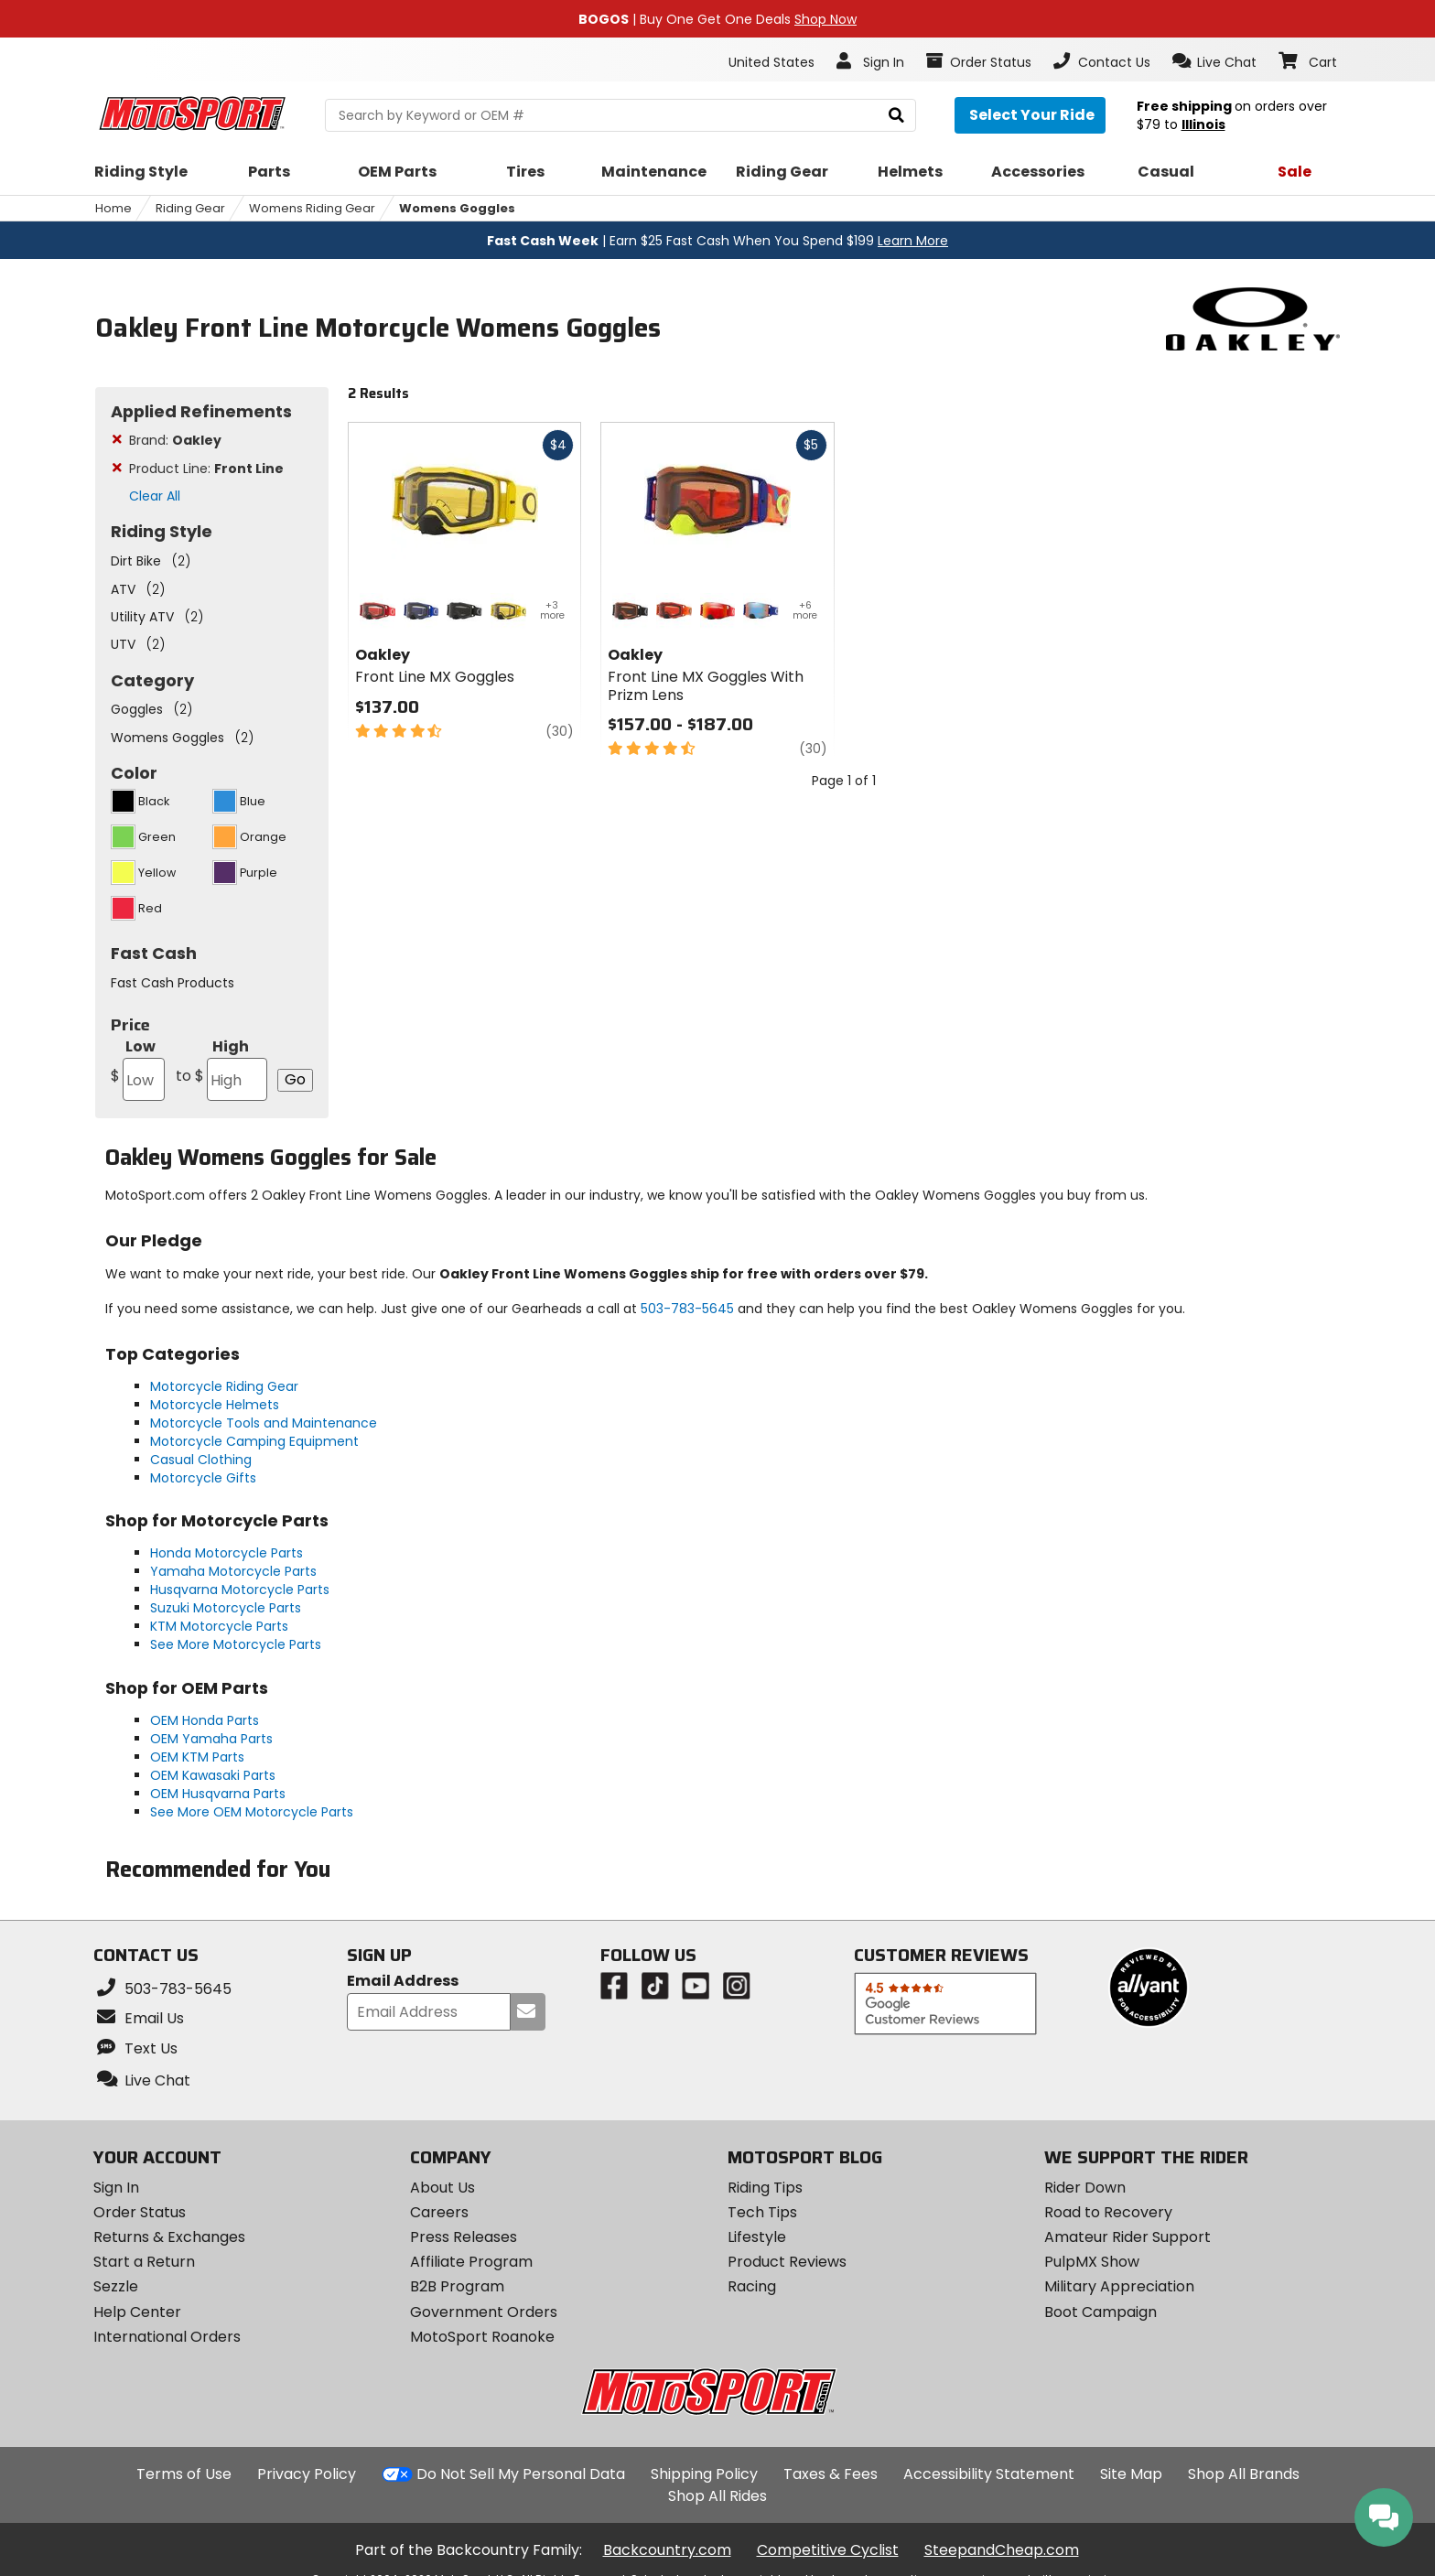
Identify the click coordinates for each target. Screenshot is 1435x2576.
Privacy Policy (306, 2473)
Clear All (154, 496)
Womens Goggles (457, 208)
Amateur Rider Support (1127, 2236)
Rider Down (1085, 2187)
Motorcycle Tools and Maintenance (263, 1423)
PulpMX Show (1091, 2261)
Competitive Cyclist (828, 2549)
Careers (439, 2212)
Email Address (403, 1981)
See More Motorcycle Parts (235, 1644)
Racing (752, 2286)
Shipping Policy (704, 2473)
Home (113, 208)
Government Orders (483, 2312)
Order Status (139, 2212)
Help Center (137, 2312)
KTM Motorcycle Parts (219, 1626)
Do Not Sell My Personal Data (520, 2474)
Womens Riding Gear (312, 208)
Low (138, 1068)
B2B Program (457, 2286)
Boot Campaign (1100, 2312)
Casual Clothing (201, 1459)
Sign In (116, 2187)
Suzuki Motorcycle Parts (225, 1608)
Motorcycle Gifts (203, 1478)
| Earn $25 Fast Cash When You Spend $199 (717, 241)
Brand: (175, 440)
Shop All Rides (717, 2495)
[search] (896, 116)
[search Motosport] (620, 115)
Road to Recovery (1108, 2212)
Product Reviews (787, 2261)
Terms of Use (184, 2473)
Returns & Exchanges (169, 2236)
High (221, 1068)
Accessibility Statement (988, 2473)
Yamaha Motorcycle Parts (233, 1571)
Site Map (1131, 2473)
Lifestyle (757, 2236)
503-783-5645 (687, 1308)
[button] (1215, 61)
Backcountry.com (667, 2549)
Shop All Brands (1244, 2473)
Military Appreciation (1119, 2286)
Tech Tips (762, 2212)
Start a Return (144, 2261)
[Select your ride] (1030, 115)
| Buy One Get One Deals (717, 19)
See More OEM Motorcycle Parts (251, 1812)
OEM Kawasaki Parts (212, 1775)
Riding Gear (190, 208)
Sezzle (115, 2286)
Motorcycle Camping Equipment (254, 1441)
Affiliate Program (471, 2261)
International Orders (167, 2336)
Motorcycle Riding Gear (224, 1386)
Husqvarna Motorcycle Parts (239, 1589)
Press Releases (463, 2236)
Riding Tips (765, 2187)
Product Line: (206, 468)
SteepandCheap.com (1001, 2549)
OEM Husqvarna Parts (218, 1793)
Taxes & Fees (830, 2473)
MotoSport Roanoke (482, 2336)
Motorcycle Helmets (214, 1405)
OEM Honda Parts (204, 1720)
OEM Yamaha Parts (211, 1739)
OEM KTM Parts (197, 1757)
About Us (442, 2187)
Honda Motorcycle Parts (226, 1553)
